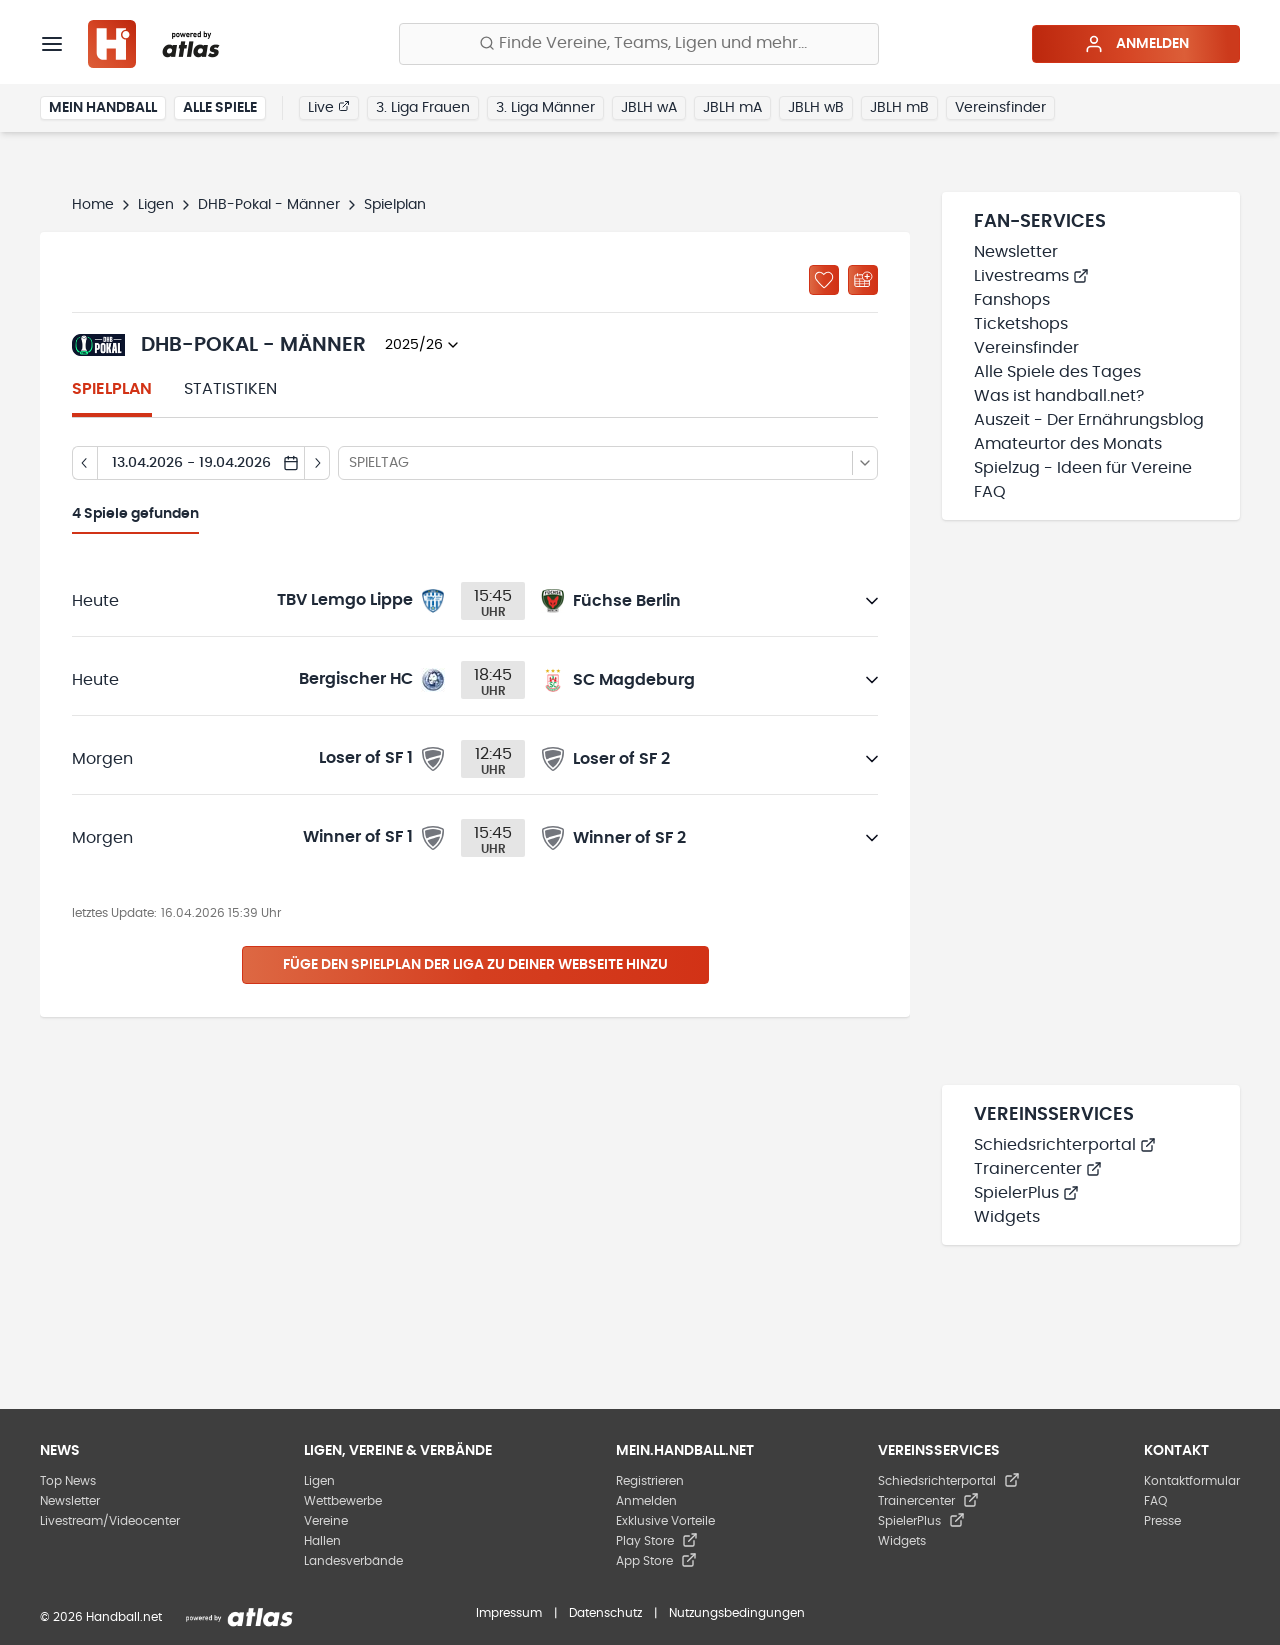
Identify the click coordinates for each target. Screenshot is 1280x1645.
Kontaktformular (1192, 1481)
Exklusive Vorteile (665, 1521)
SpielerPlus (1026, 1193)
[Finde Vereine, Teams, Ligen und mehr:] (639, 44)
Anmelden (1136, 44)
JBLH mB (899, 108)
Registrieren (650, 1481)
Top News (68, 1481)
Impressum (509, 1613)
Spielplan (112, 389)
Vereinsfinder (1000, 108)
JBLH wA (649, 108)
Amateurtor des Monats (1068, 444)
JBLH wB (816, 108)
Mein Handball (103, 108)
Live (329, 107)
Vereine (326, 1521)
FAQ (990, 492)
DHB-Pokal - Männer (269, 205)
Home (93, 205)
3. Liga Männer (545, 108)
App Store (656, 1561)
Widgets (1007, 1217)
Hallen (322, 1541)
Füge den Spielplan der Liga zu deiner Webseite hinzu (475, 965)
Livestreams (1031, 276)
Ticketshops (1021, 324)
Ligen (156, 205)
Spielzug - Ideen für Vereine (1083, 468)
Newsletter (1016, 252)
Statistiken (230, 389)
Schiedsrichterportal (1065, 1145)
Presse (1162, 1521)
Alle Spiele (220, 108)
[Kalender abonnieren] (863, 280)
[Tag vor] (317, 463)
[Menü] (52, 44)
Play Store (657, 1541)
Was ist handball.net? (1059, 396)
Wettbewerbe (343, 1501)
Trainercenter (1038, 1169)
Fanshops (1012, 300)
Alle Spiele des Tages (1057, 372)
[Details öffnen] (872, 601)
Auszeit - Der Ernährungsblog (1089, 420)
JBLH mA (732, 108)
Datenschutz (605, 1613)
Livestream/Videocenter (110, 1521)
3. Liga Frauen (423, 108)
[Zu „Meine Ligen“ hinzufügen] (824, 280)
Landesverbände (353, 1561)
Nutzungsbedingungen (737, 1613)
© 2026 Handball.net (101, 1617)
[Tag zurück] (84, 463)
